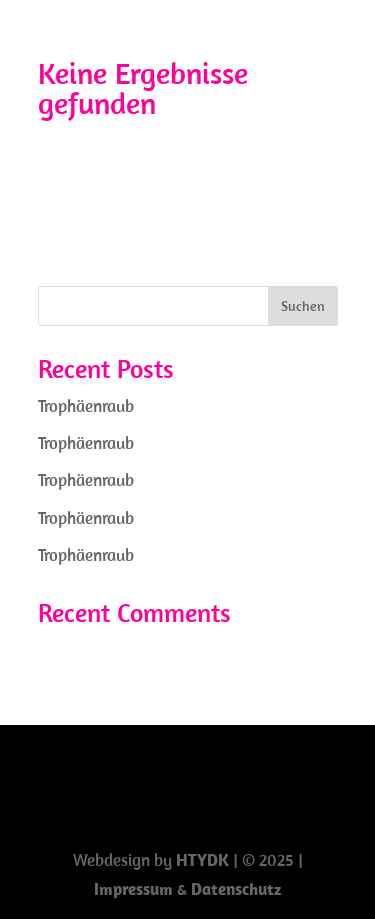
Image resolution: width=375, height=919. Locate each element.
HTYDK (202, 860)
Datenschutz (236, 889)
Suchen (303, 306)
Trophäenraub (86, 406)
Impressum (135, 889)
